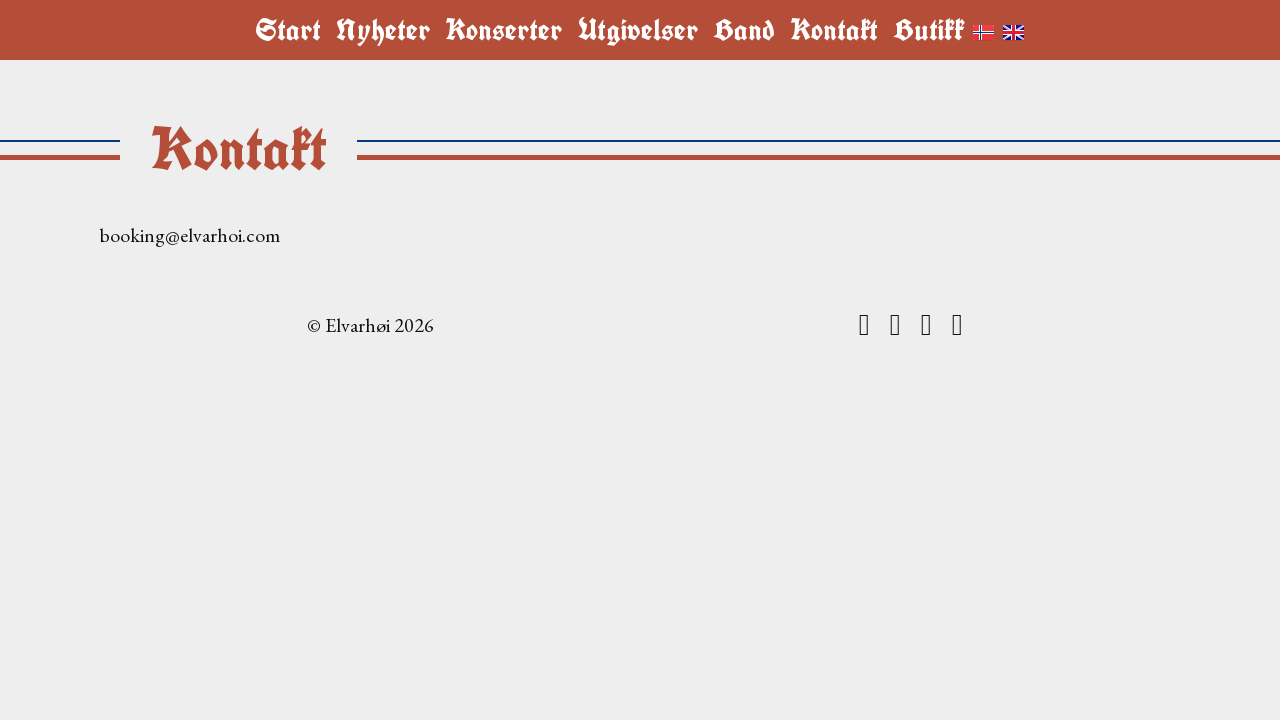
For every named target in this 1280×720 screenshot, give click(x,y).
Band (744, 30)
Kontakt (834, 30)
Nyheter (383, 30)
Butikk (928, 30)
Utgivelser (637, 30)
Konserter (503, 30)
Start (288, 30)
